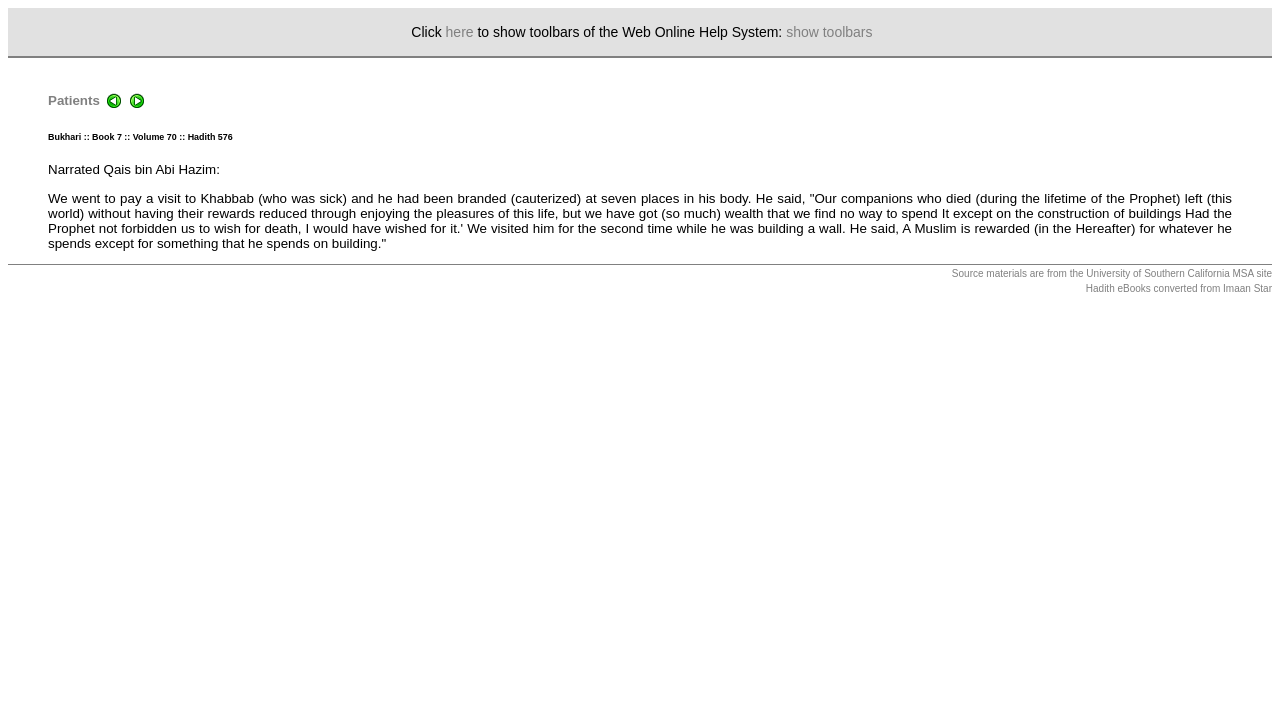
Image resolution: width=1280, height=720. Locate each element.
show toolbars (829, 32)
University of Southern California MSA (1169, 273)
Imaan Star (1247, 288)
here (460, 32)
